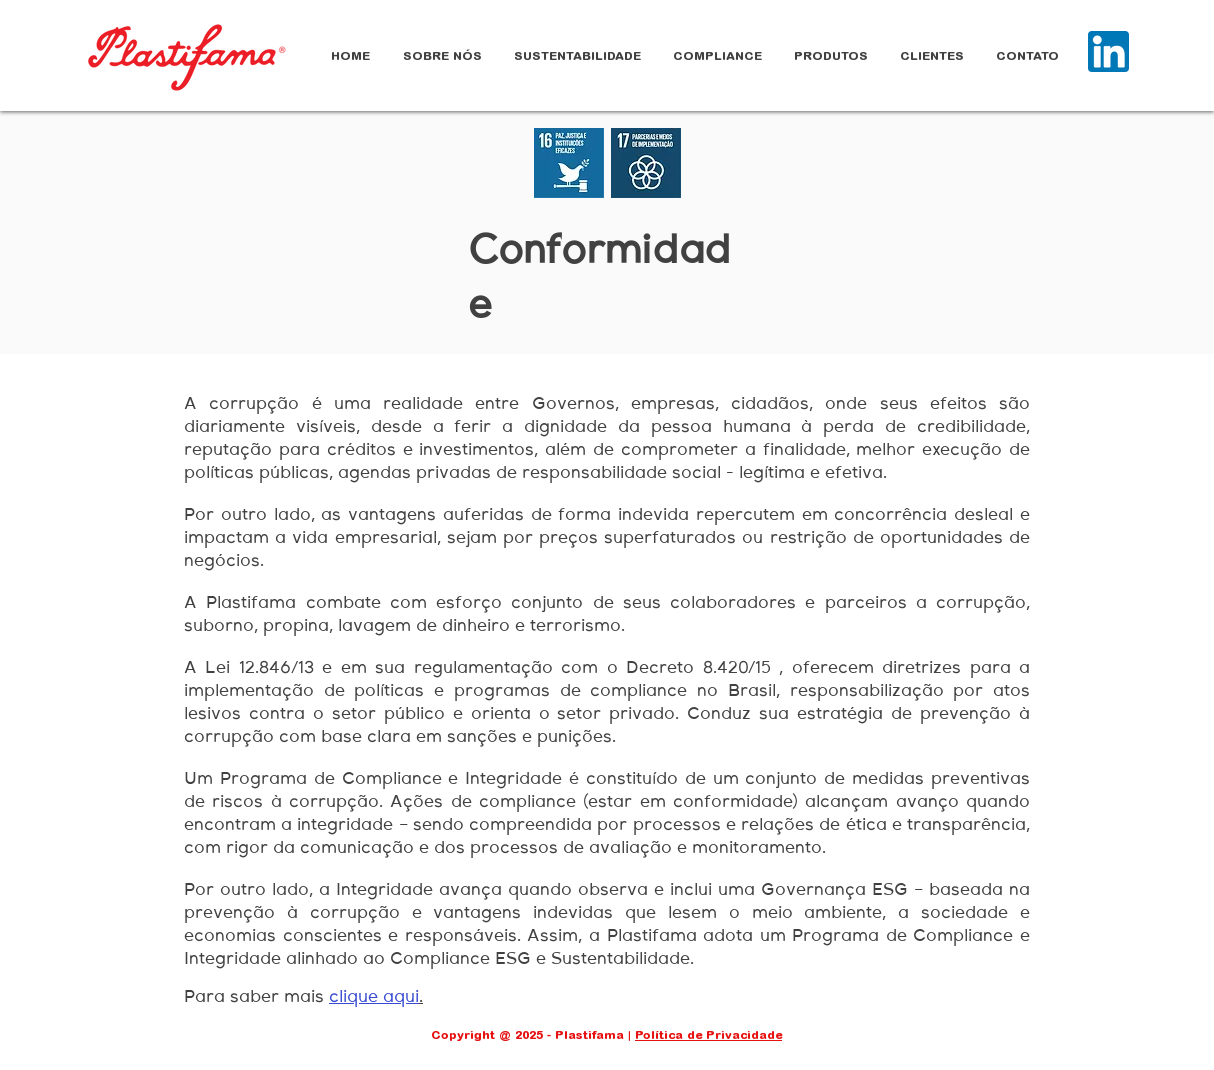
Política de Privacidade (708, 1035)
